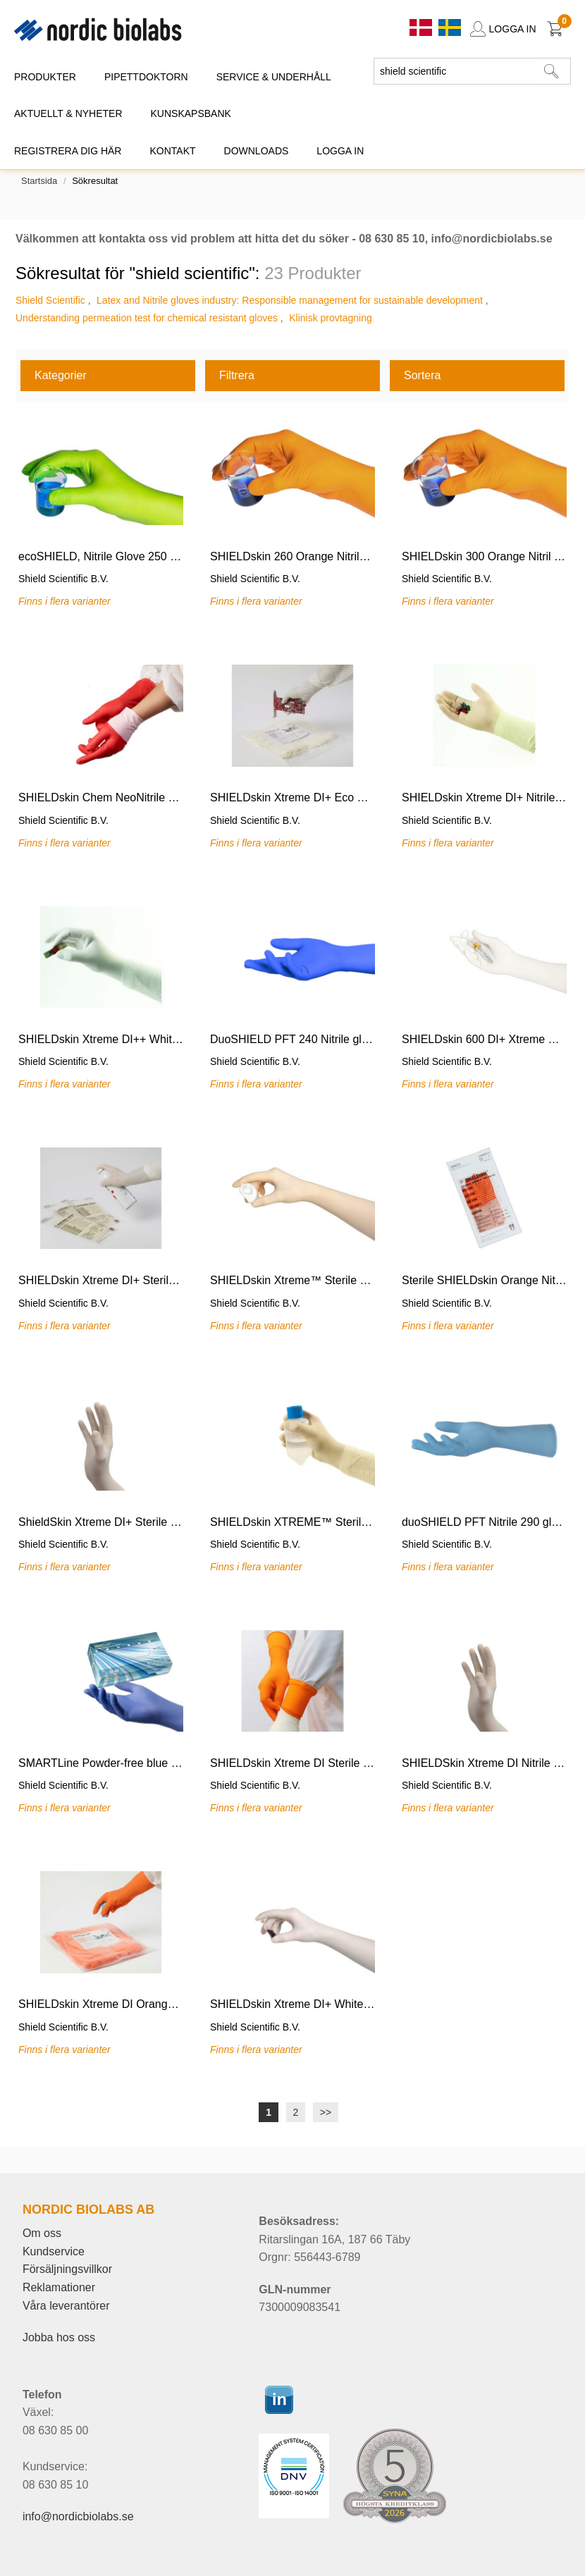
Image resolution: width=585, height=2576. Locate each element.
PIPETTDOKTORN (146, 76)
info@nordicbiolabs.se (78, 2516)
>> (325, 2112)
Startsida (39, 180)
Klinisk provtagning (330, 317)
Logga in (340, 150)
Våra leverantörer (66, 2306)
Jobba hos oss (59, 2337)
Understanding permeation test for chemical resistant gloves (147, 317)
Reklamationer (59, 2287)
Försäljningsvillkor (67, 2269)
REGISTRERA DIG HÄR (67, 150)
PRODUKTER (45, 76)
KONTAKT (172, 150)
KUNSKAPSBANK (191, 113)
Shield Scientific (50, 300)
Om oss (42, 2233)
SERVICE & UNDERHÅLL (273, 76)
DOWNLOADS (256, 150)
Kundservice (54, 2251)
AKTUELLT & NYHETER (68, 113)
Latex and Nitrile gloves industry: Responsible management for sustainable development (290, 300)
